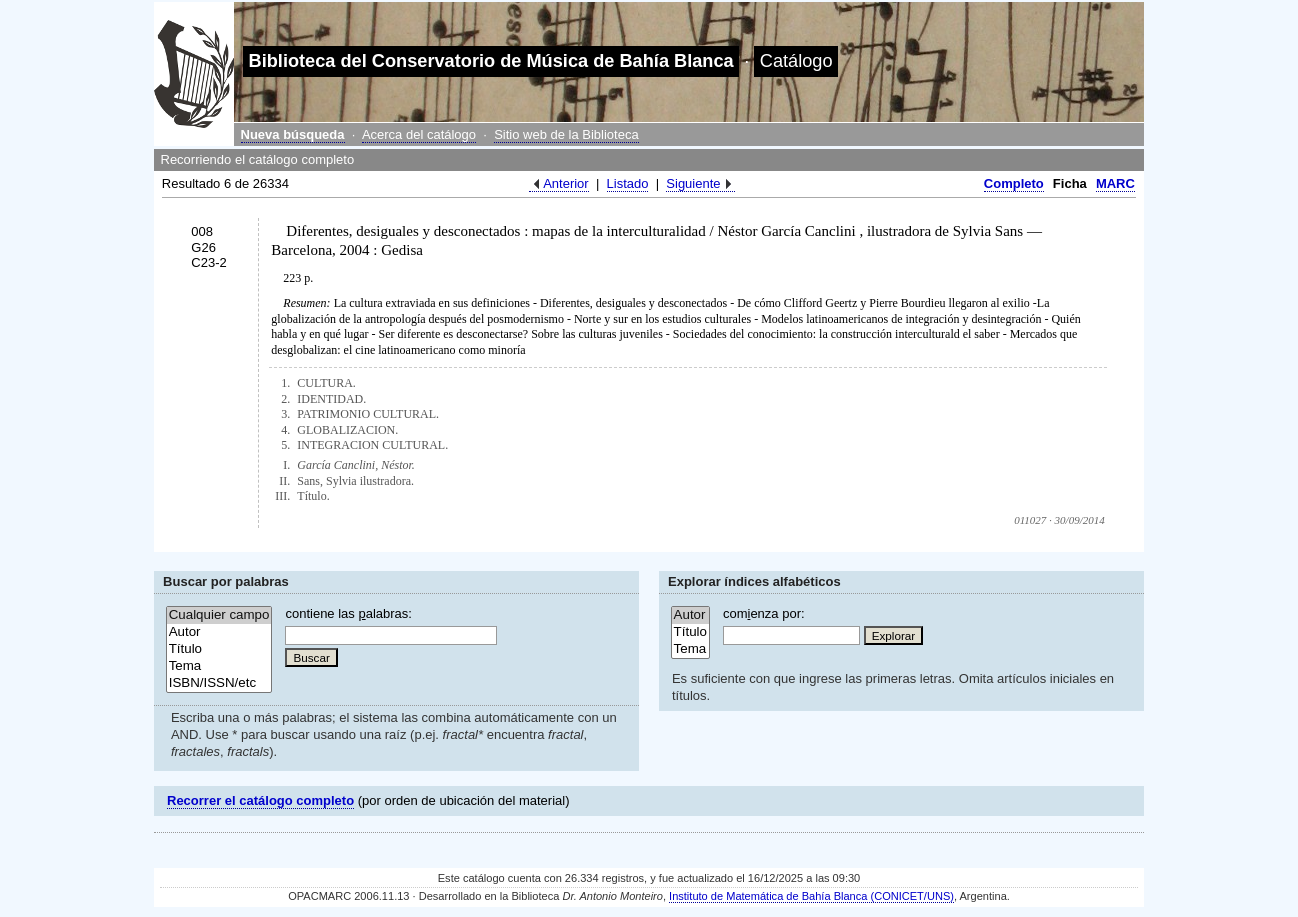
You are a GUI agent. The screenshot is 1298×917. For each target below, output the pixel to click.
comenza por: (764, 613)
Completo (1014, 183)
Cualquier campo (219, 615)
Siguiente (693, 183)
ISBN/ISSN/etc (219, 683)
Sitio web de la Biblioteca (566, 134)
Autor (219, 632)
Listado (628, 183)
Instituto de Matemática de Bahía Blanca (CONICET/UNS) (811, 896)
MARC (1115, 183)
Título (219, 649)
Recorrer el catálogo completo (260, 800)
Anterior (566, 183)
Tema (219, 666)
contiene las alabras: (348, 613)
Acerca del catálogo (419, 134)
